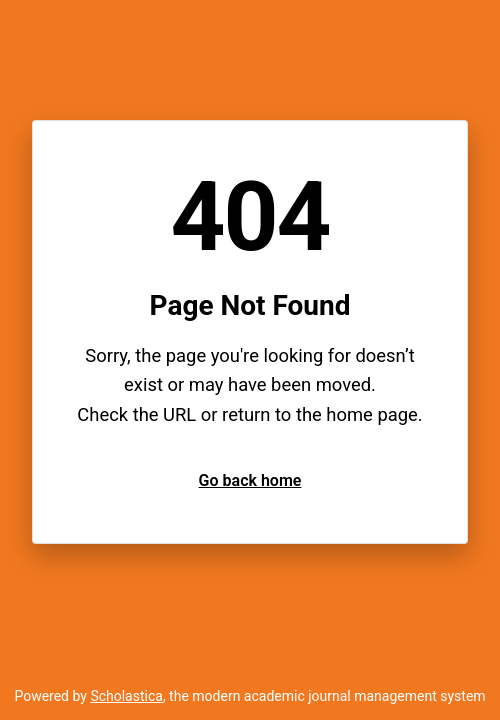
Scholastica (126, 696)
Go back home (250, 480)
